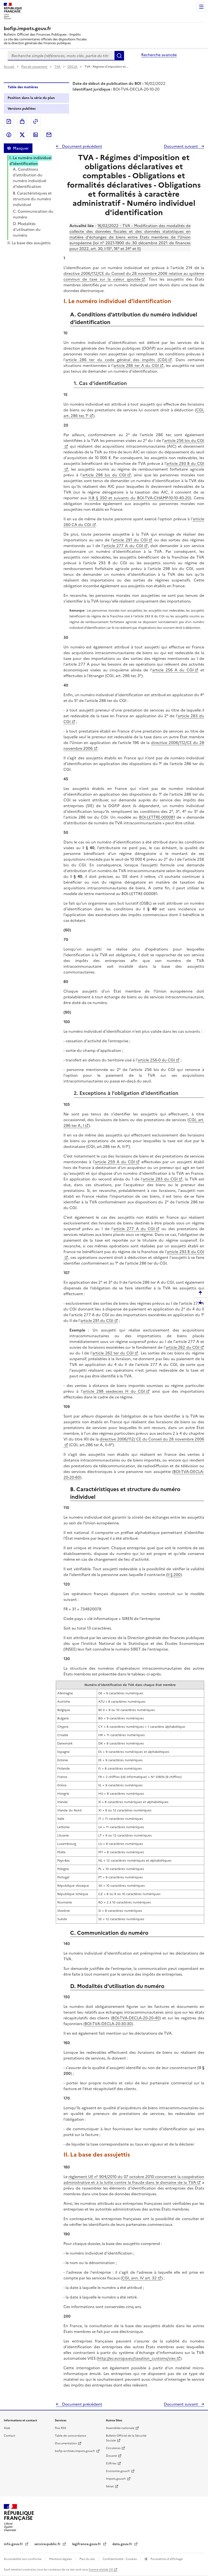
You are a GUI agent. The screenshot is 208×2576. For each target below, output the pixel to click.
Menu (201, 6)
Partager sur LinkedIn (35, 135)
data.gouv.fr (122, 2544)
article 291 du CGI (130, 540)
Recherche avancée (159, 55)
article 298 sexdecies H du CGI (114, 1391)
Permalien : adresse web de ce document (35, 121)
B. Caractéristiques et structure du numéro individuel (32, 198)
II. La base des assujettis (29, 243)
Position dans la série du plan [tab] (31, 97)
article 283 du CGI (160, 1179)
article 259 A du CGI (115, 1162)
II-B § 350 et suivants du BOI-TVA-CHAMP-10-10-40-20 (139, 498)
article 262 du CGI (182, 1347)
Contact (9, 2436)
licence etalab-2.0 (101, 2569)
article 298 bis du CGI (104, 475)
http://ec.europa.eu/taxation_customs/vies (137, 2358)
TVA (57, 67)
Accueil (9, 67)
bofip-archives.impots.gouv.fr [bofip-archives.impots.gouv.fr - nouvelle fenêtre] (75, 2451)
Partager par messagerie (49, 135)
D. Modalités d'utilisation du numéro (27, 229)
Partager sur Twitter (22, 135)
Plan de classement (34, 67)
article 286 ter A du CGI (136, 365)
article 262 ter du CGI (113, 1353)
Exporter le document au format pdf (9, 121)
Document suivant (181, 146)
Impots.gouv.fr (116, 2479)
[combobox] (61, 55)
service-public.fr (48, 2544)
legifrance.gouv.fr (87, 2544)
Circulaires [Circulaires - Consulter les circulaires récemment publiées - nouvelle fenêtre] (113, 2448)
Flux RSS (60, 2428)
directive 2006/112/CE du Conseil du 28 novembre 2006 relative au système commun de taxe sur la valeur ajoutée (133, 276)
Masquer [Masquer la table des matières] (21, 148)
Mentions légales (61, 2559)
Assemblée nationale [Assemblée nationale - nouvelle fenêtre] (120, 2428)
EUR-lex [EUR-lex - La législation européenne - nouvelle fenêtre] (111, 2463)
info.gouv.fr (14, 2544)
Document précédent (81, 146)
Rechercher (119, 55)
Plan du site (87, 2559)
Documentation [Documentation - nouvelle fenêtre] (66, 2443)
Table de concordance (70, 2436)
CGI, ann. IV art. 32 (139, 2278)
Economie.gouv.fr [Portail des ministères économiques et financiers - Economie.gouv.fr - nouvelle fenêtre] (118, 2471)
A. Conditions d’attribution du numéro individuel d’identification (29, 177)
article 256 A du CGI (173, 670)
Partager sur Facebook (9, 135)
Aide (7, 2428)
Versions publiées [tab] (22, 108)
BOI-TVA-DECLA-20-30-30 (108, 2024)
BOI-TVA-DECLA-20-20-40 (136, 2018)
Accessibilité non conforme (23, 2559)
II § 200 (174, 1574)
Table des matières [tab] (23, 87)
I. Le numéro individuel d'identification (30, 160)
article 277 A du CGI (123, 546)
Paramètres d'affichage (166, 2559)
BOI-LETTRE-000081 (157, 817)
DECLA (73, 67)
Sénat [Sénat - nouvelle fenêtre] (110, 2486)
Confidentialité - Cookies (120, 2559)
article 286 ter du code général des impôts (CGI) (116, 360)
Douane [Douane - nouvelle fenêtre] (111, 2456)
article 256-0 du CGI (156, 1060)
